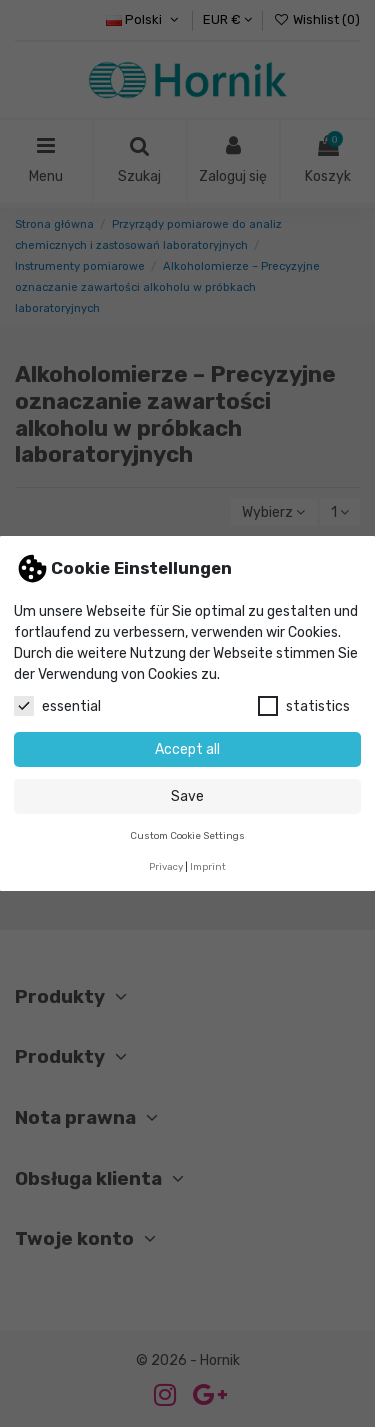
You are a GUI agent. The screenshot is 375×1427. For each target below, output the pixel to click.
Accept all (187, 749)
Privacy (166, 866)
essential (57, 706)
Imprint (208, 866)
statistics (304, 706)
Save (187, 796)
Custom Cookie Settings (187, 835)
